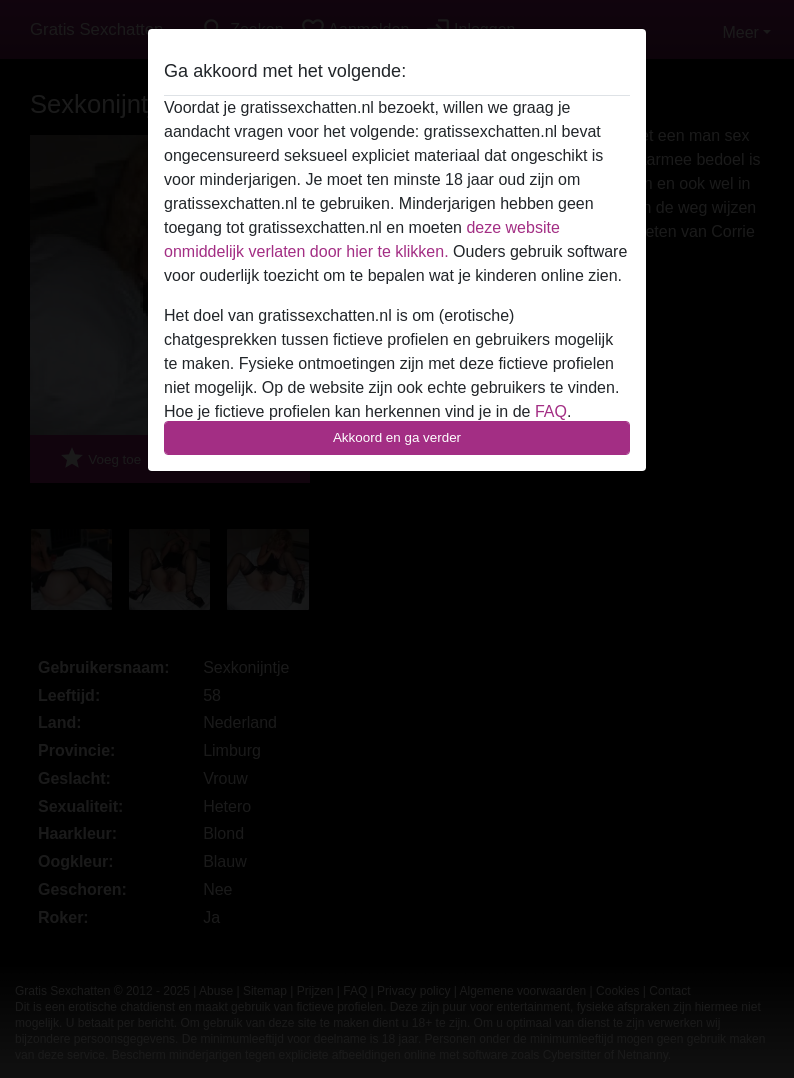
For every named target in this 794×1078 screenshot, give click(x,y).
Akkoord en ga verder (397, 437)
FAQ (551, 411)
